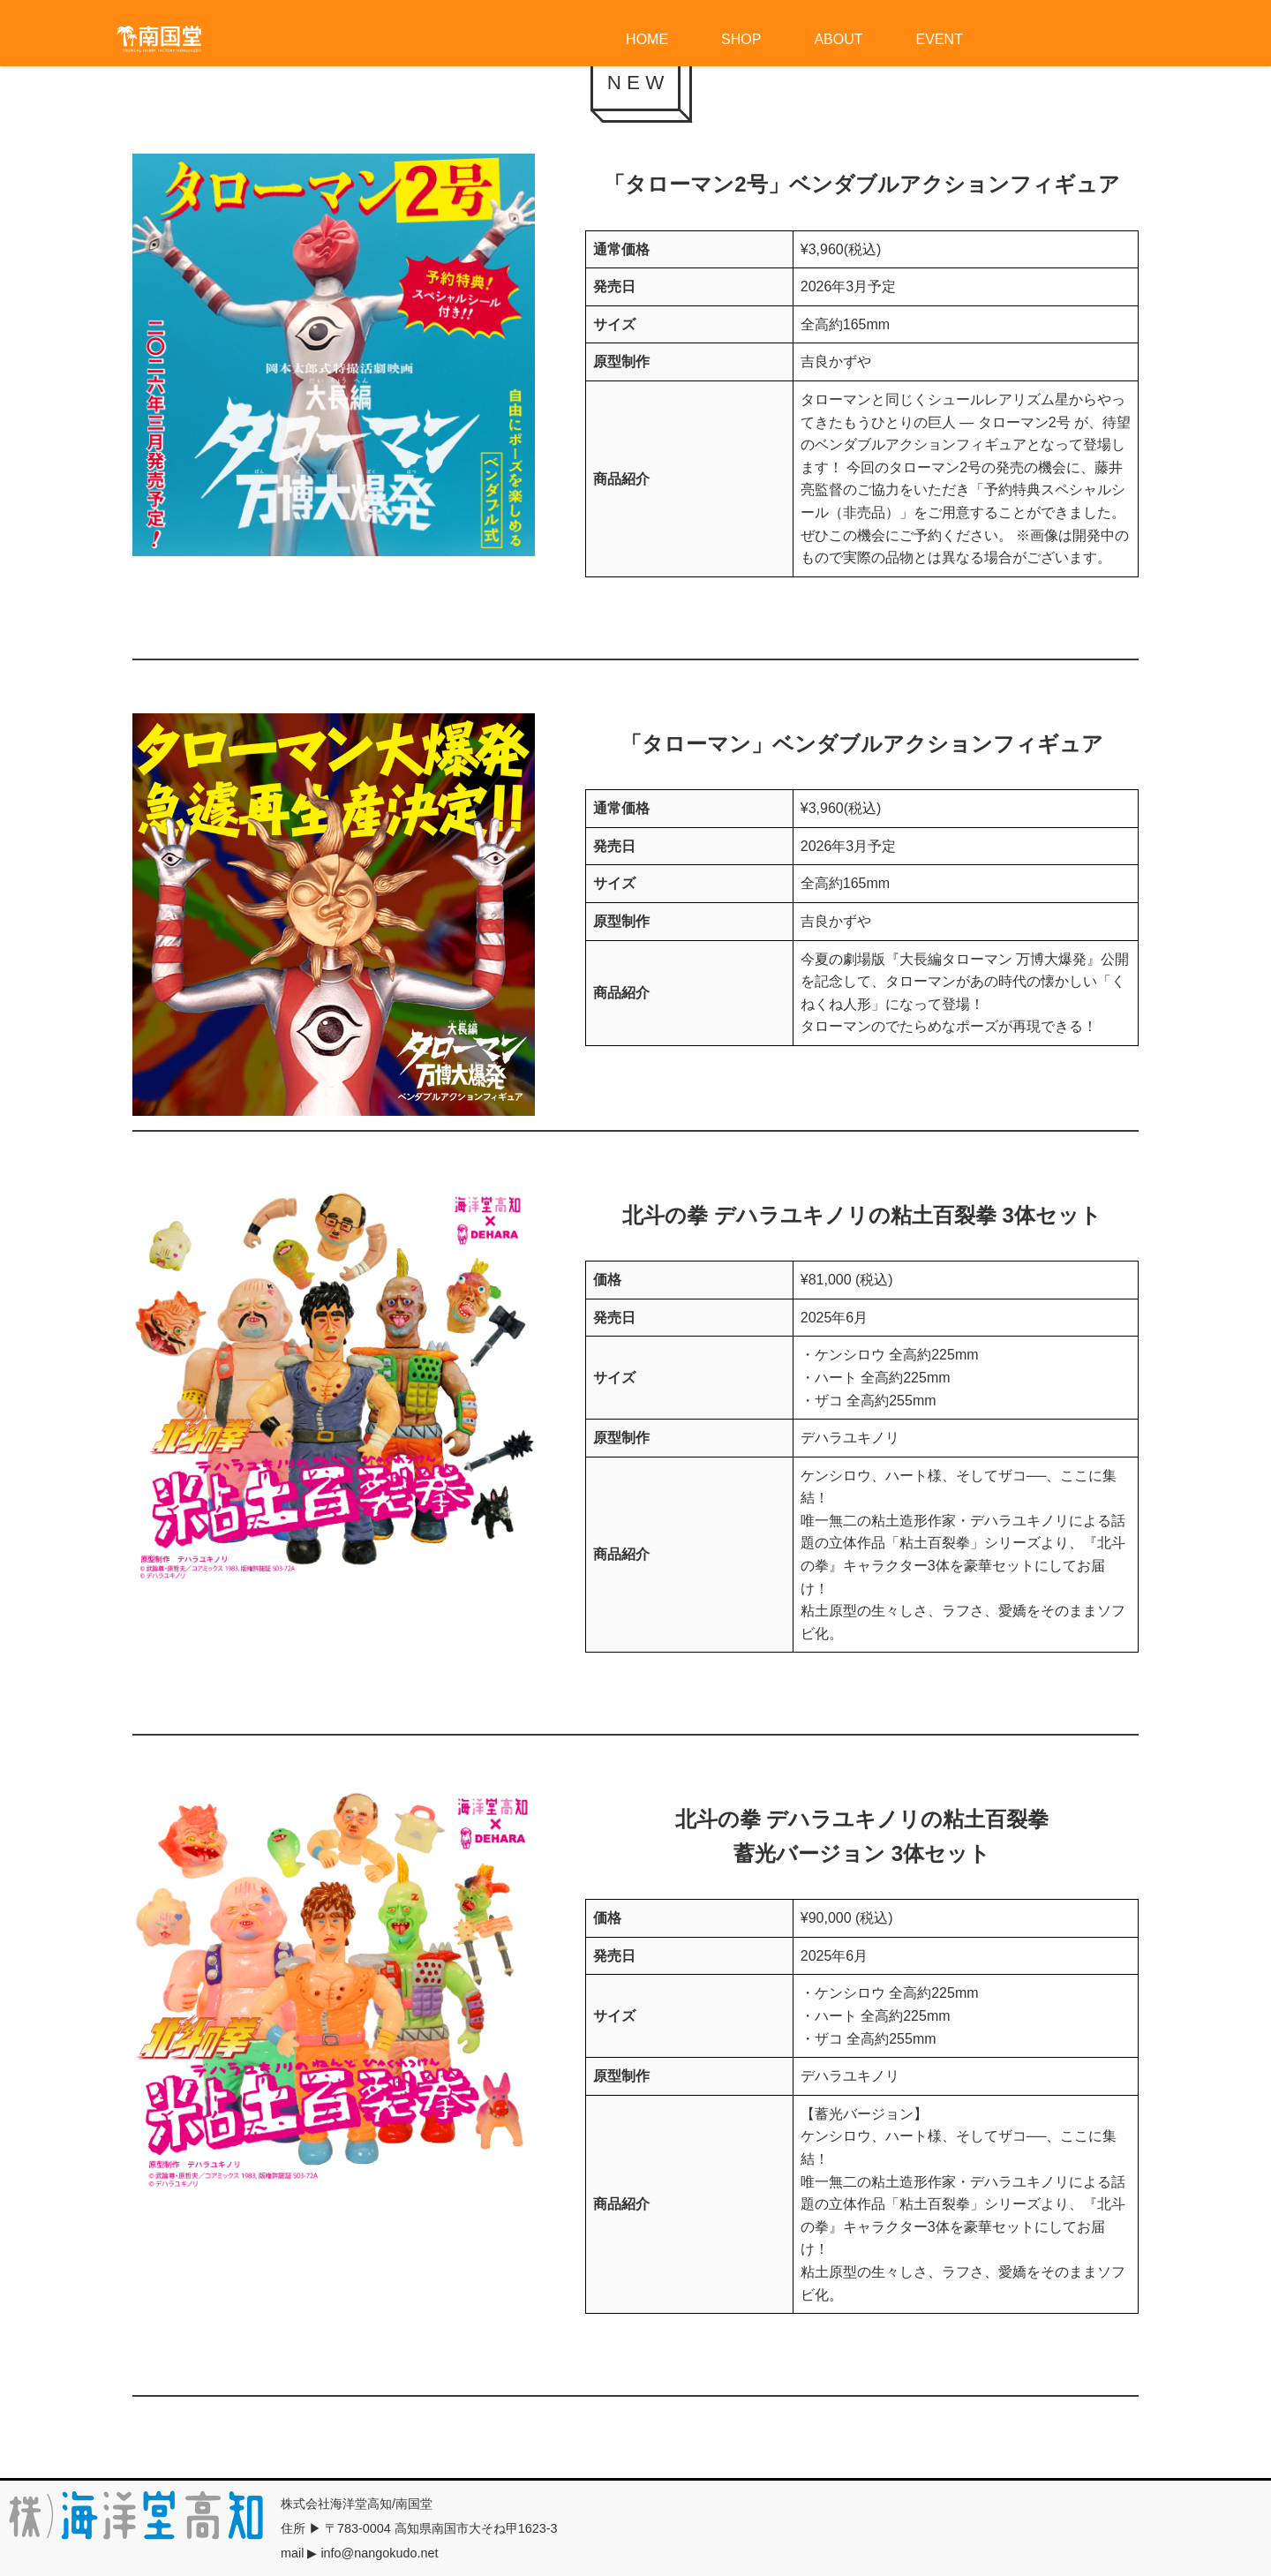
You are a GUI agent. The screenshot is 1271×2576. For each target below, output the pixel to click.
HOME (647, 39)
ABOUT (838, 39)
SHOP (741, 39)
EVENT (939, 39)
